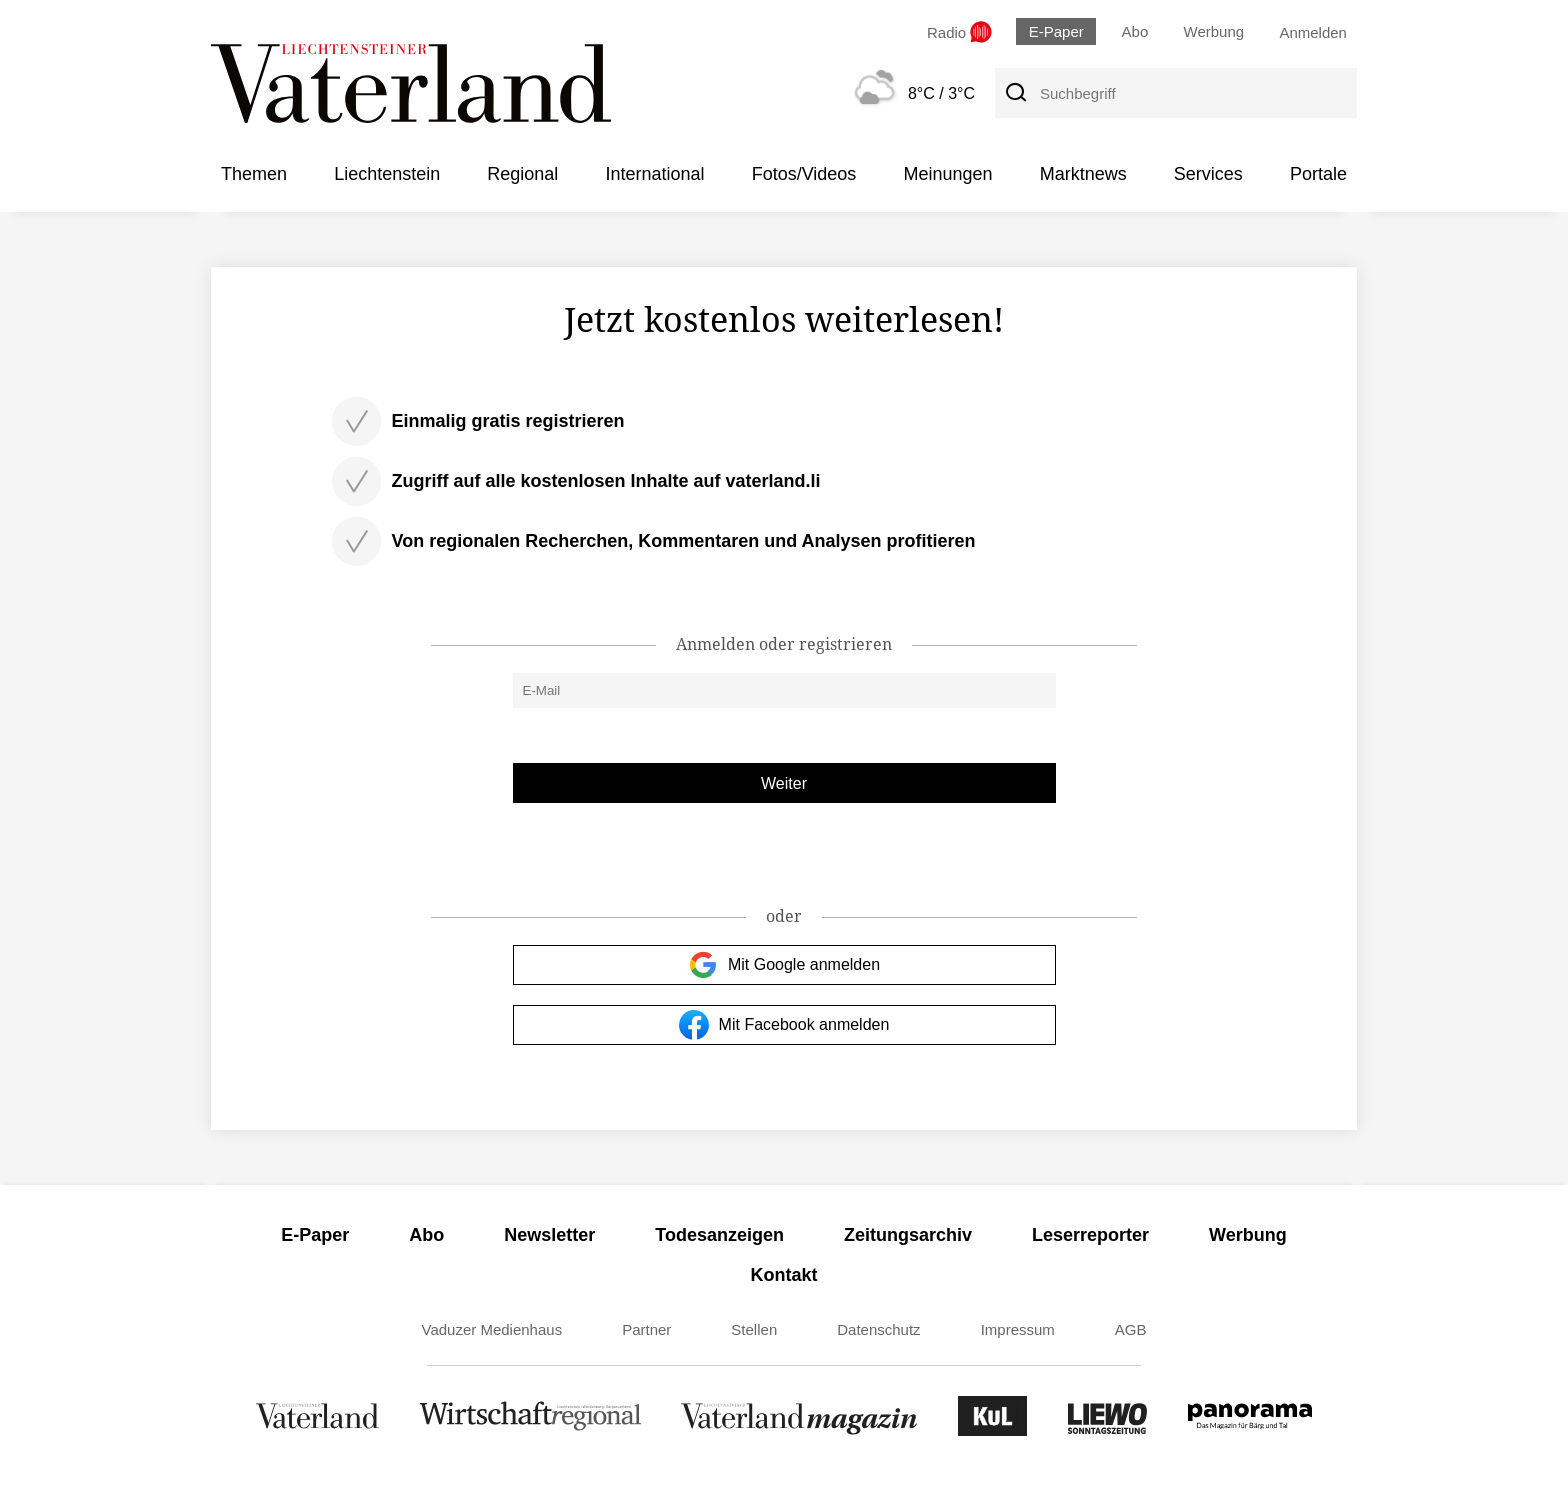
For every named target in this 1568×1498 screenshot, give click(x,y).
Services (1208, 174)
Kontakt (784, 1275)
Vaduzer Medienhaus (492, 1329)
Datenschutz (878, 1329)
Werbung (1214, 31)
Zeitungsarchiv (908, 1235)
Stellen (754, 1329)
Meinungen (947, 174)
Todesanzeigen (719, 1235)
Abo (1135, 31)
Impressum (1018, 1329)
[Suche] (1015, 93)
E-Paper (1056, 31)
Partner (646, 1329)
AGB (1131, 1329)
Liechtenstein (387, 174)
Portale (1318, 174)
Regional (522, 174)
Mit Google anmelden (784, 965)
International (654, 174)
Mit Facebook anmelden (784, 1025)
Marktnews (1083, 174)
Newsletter (549, 1235)
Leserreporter (1090, 1235)
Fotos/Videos (804, 174)
